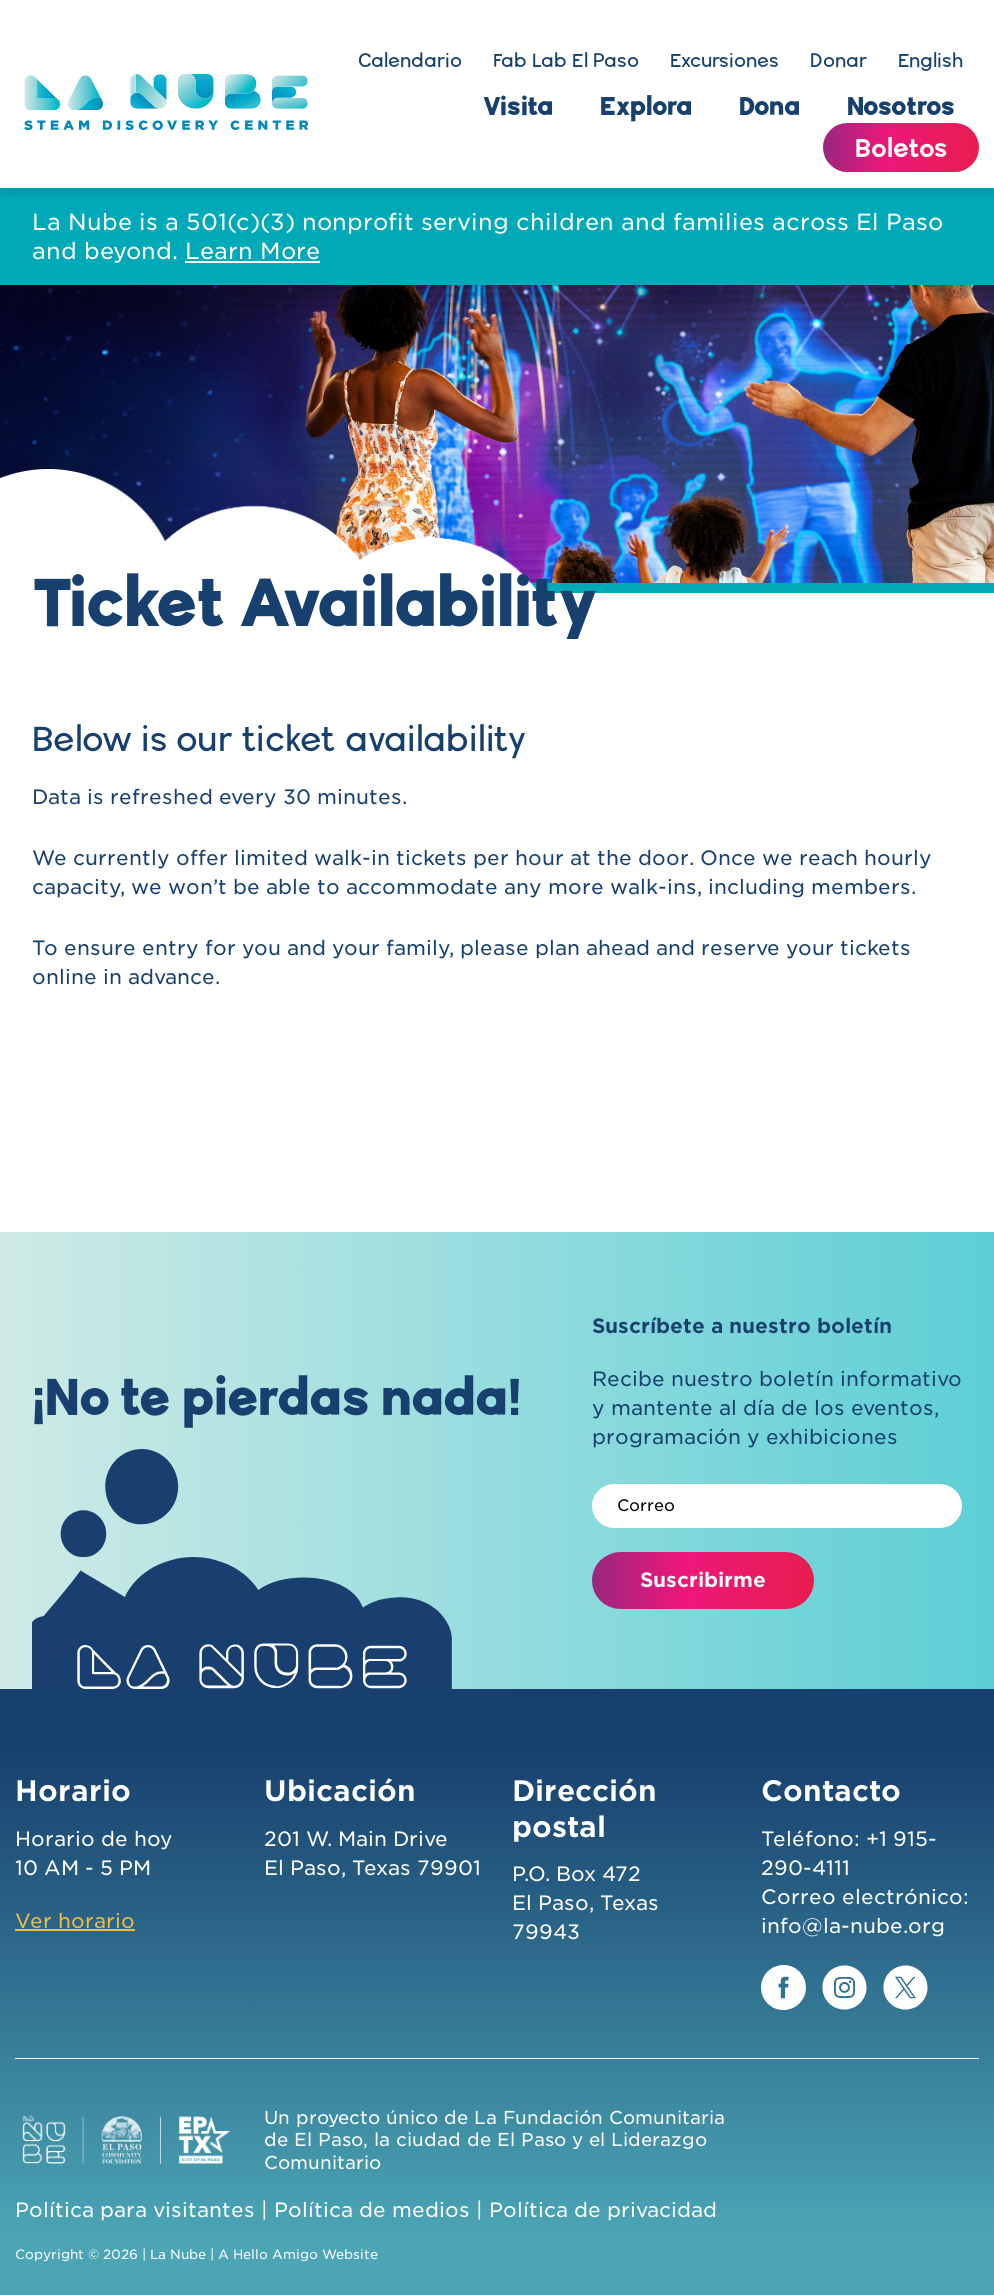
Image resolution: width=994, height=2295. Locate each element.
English (930, 60)
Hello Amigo (275, 2254)
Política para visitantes (135, 2210)
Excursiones (724, 60)
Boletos (901, 147)
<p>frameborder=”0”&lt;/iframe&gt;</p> (497, 1124)
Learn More (252, 250)
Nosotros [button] (901, 105)
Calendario (410, 60)
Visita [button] (518, 105)
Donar (838, 60)
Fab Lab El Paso (566, 60)
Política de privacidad (603, 2210)
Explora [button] (646, 105)
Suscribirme (703, 1580)
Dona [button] (769, 105)
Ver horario (75, 1921)
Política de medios (372, 2210)
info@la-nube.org (853, 1926)
